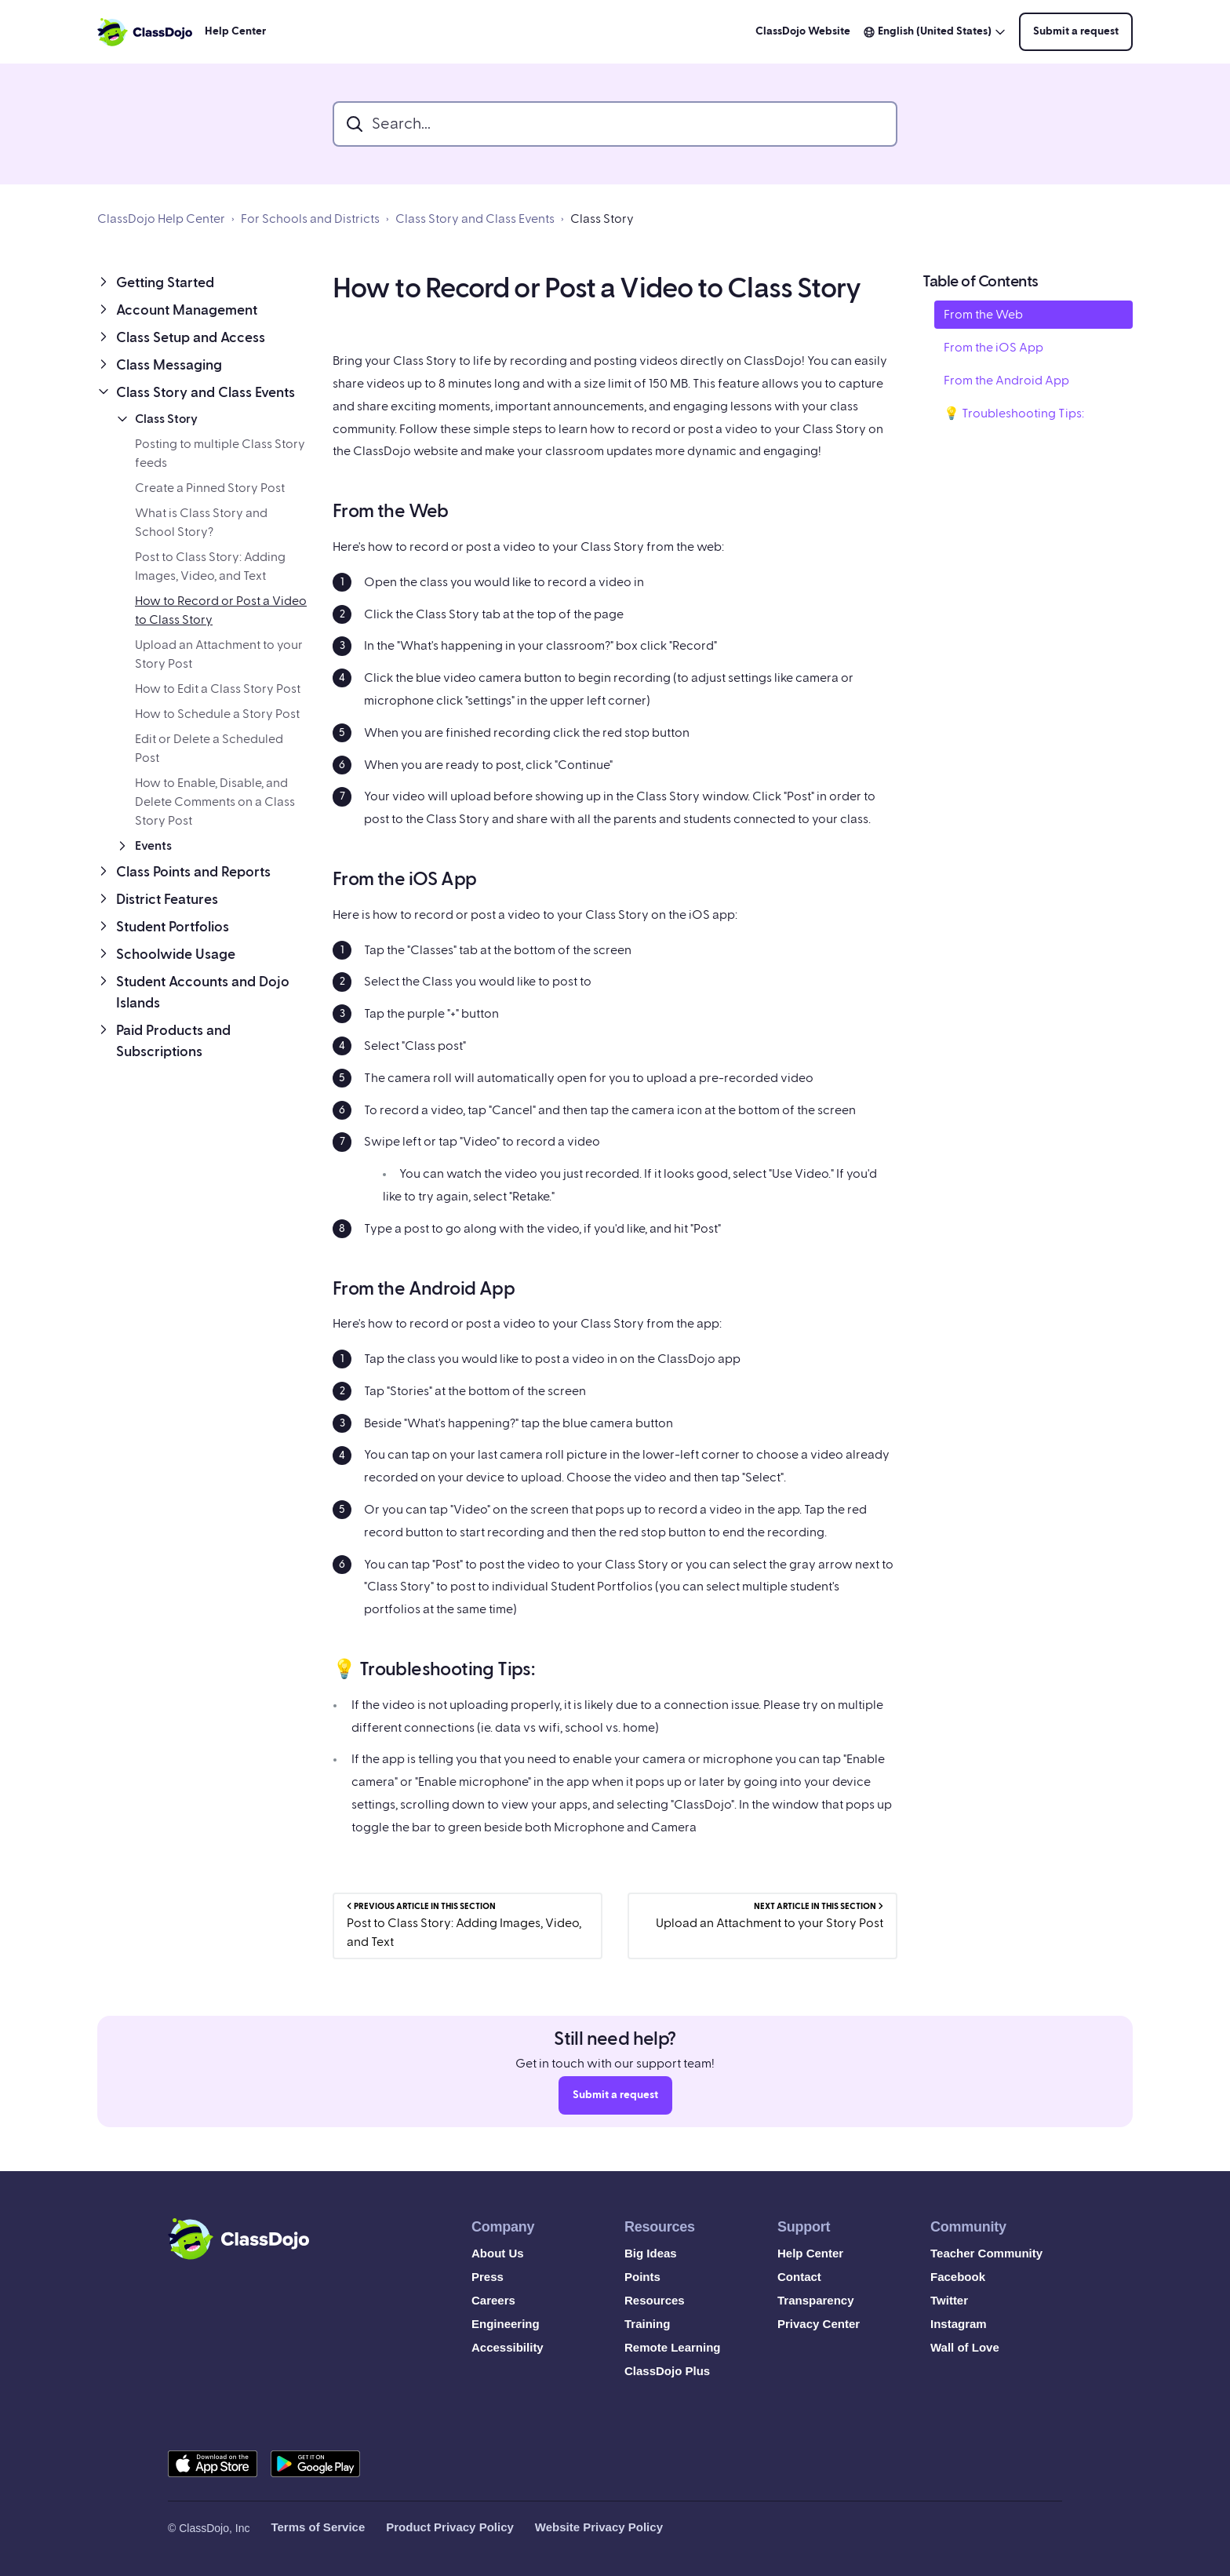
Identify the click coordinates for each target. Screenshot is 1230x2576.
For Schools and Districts (310, 219)
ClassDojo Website (802, 31)
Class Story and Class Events (475, 219)
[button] (202, 282)
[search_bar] (615, 124)
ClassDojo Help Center (161, 219)
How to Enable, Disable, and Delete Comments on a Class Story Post (215, 802)
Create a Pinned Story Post (210, 488)
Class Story (602, 219)
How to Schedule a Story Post (217, 714)
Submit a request (1076, 31)
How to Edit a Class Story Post (217, 689)
